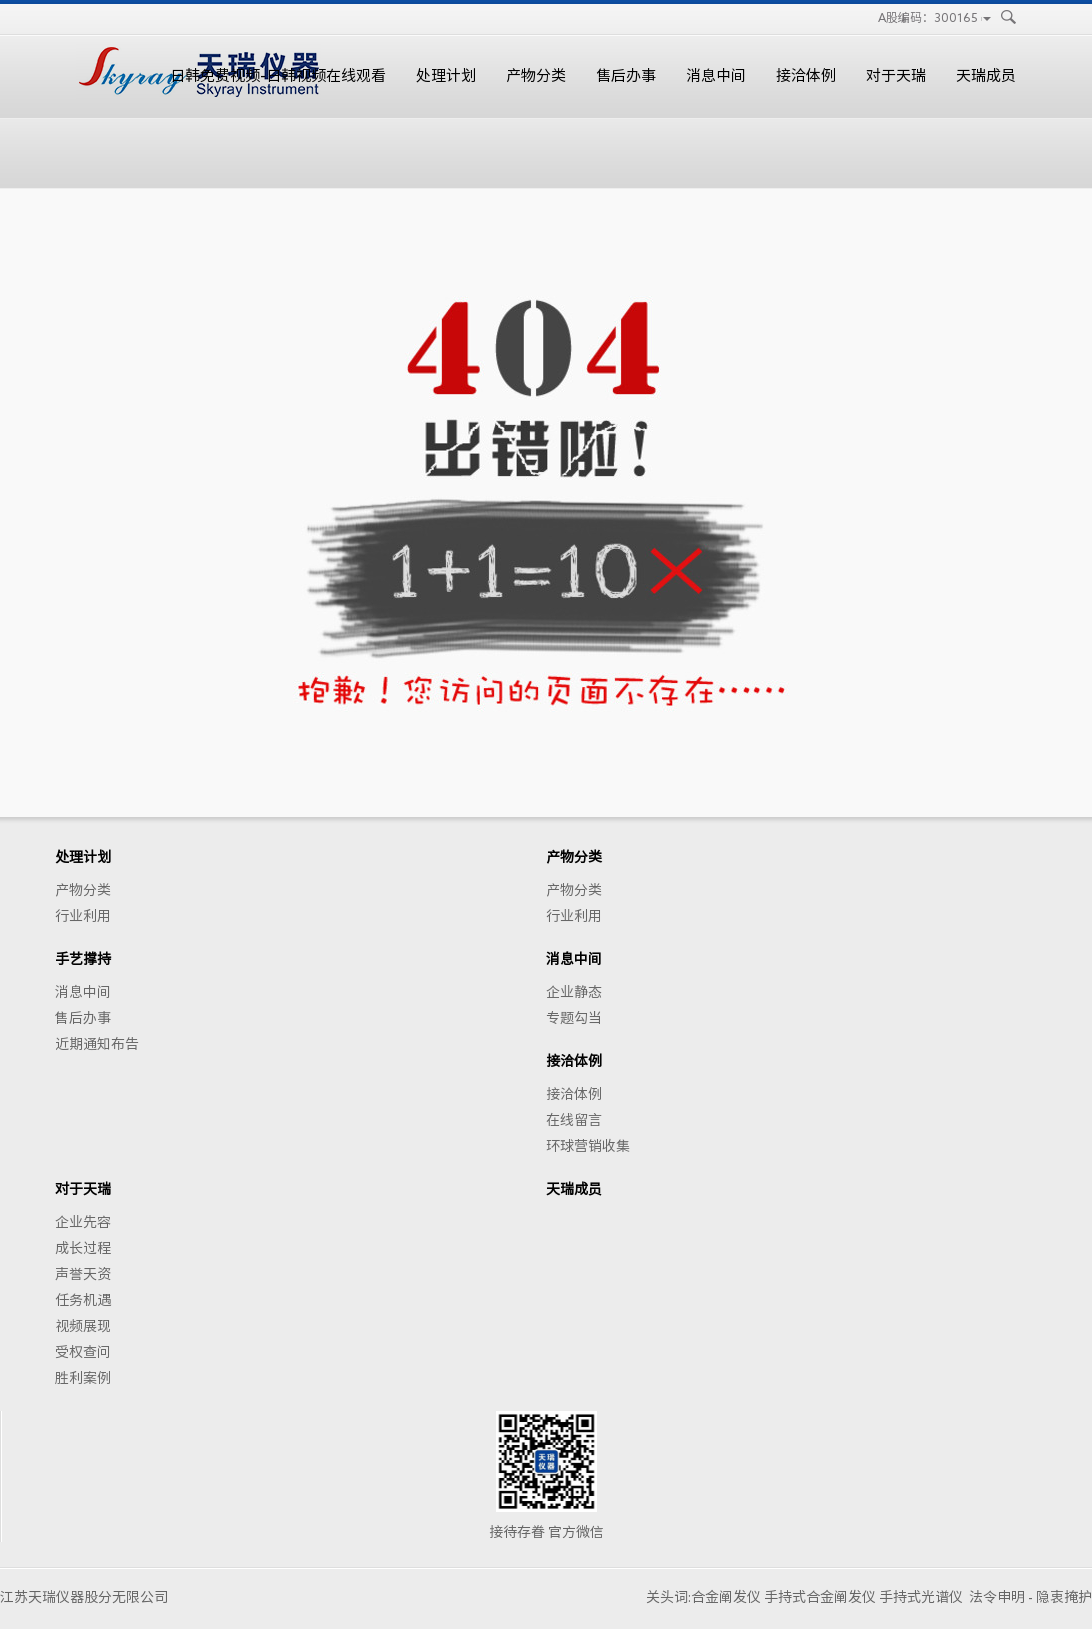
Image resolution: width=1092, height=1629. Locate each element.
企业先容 (83, 1222)
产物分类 (536, 75)
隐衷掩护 (1064, 1597)
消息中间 (716, 75)
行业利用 (83, 916)
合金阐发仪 (726, 1597)
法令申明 (997, 1597)
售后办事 (626, 75)
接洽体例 (806, 75)
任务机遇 (83, 1300)
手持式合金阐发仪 (820, 1597)
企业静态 (574, 992)
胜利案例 (83, 1378)
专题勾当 (574, 1018)
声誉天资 (83, 1274)
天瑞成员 (986, 75)
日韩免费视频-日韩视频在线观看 (278, 75)
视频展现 (83, 1326)
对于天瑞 (896, 75)
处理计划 (446, 75)
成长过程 (83, 1248)
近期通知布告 (97, 1044)
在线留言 (574, 1120)
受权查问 (83, 1352)
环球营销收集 (588, 1146)
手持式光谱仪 (921, 1597)
